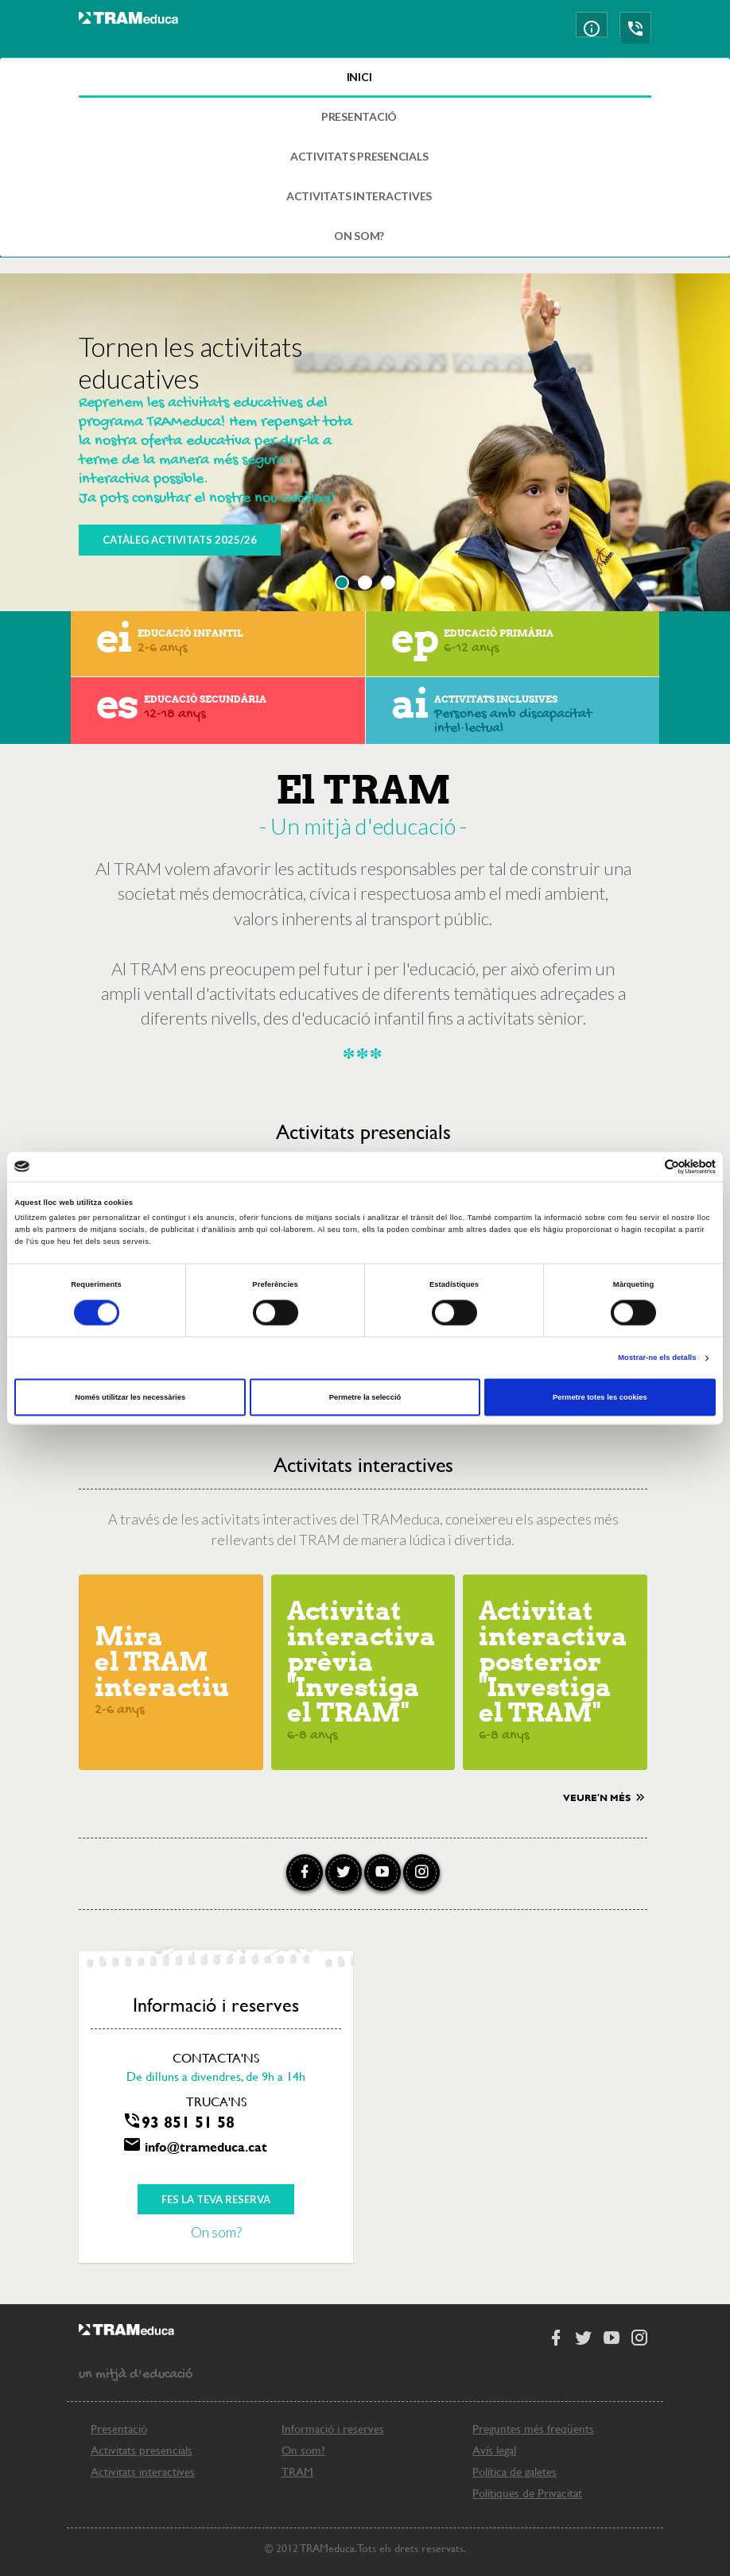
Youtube (382, 1872)
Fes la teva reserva (215, 2199)
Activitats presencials (359, 156)
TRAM (297, 2471)
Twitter (343, 1872)
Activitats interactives (359, 196)
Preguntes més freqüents (533, 2428)
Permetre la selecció (365, 1397)
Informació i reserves (333, 2428)
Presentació (359, 116)
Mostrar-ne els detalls (657, 1358)
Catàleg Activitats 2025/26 (180, 539)
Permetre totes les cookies (600, 1397)
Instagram (421, 1872)
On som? (359, 235)
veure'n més (605, 1796)
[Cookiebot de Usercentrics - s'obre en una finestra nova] (646, 1166)
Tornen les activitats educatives (191, 362)
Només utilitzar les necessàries (130, 1397)
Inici (359, 76)
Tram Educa (128, 30)
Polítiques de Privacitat (527, 2493)
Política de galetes (514, 2471)
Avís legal (494, 2450)
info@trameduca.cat (206, 2146)
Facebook (304, 1872)
